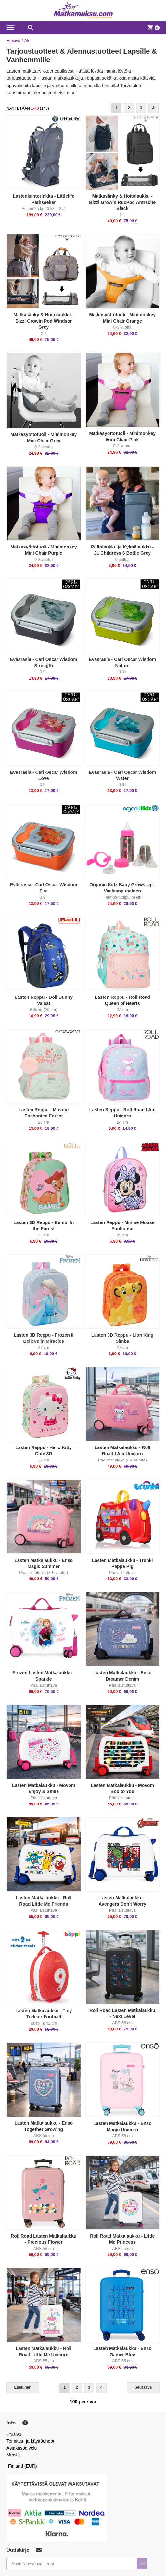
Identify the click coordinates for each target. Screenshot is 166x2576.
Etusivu (13, 40)
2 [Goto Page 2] (129, 108)
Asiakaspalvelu (21, 2448)
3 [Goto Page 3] (141, 108)
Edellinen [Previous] (23, 2387)
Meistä (13, 2454)
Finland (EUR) (22, 2466)
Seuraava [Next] (143, 2387)
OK (142, 2563)
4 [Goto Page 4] (153, 108)
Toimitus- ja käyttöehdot (30, 2441)
